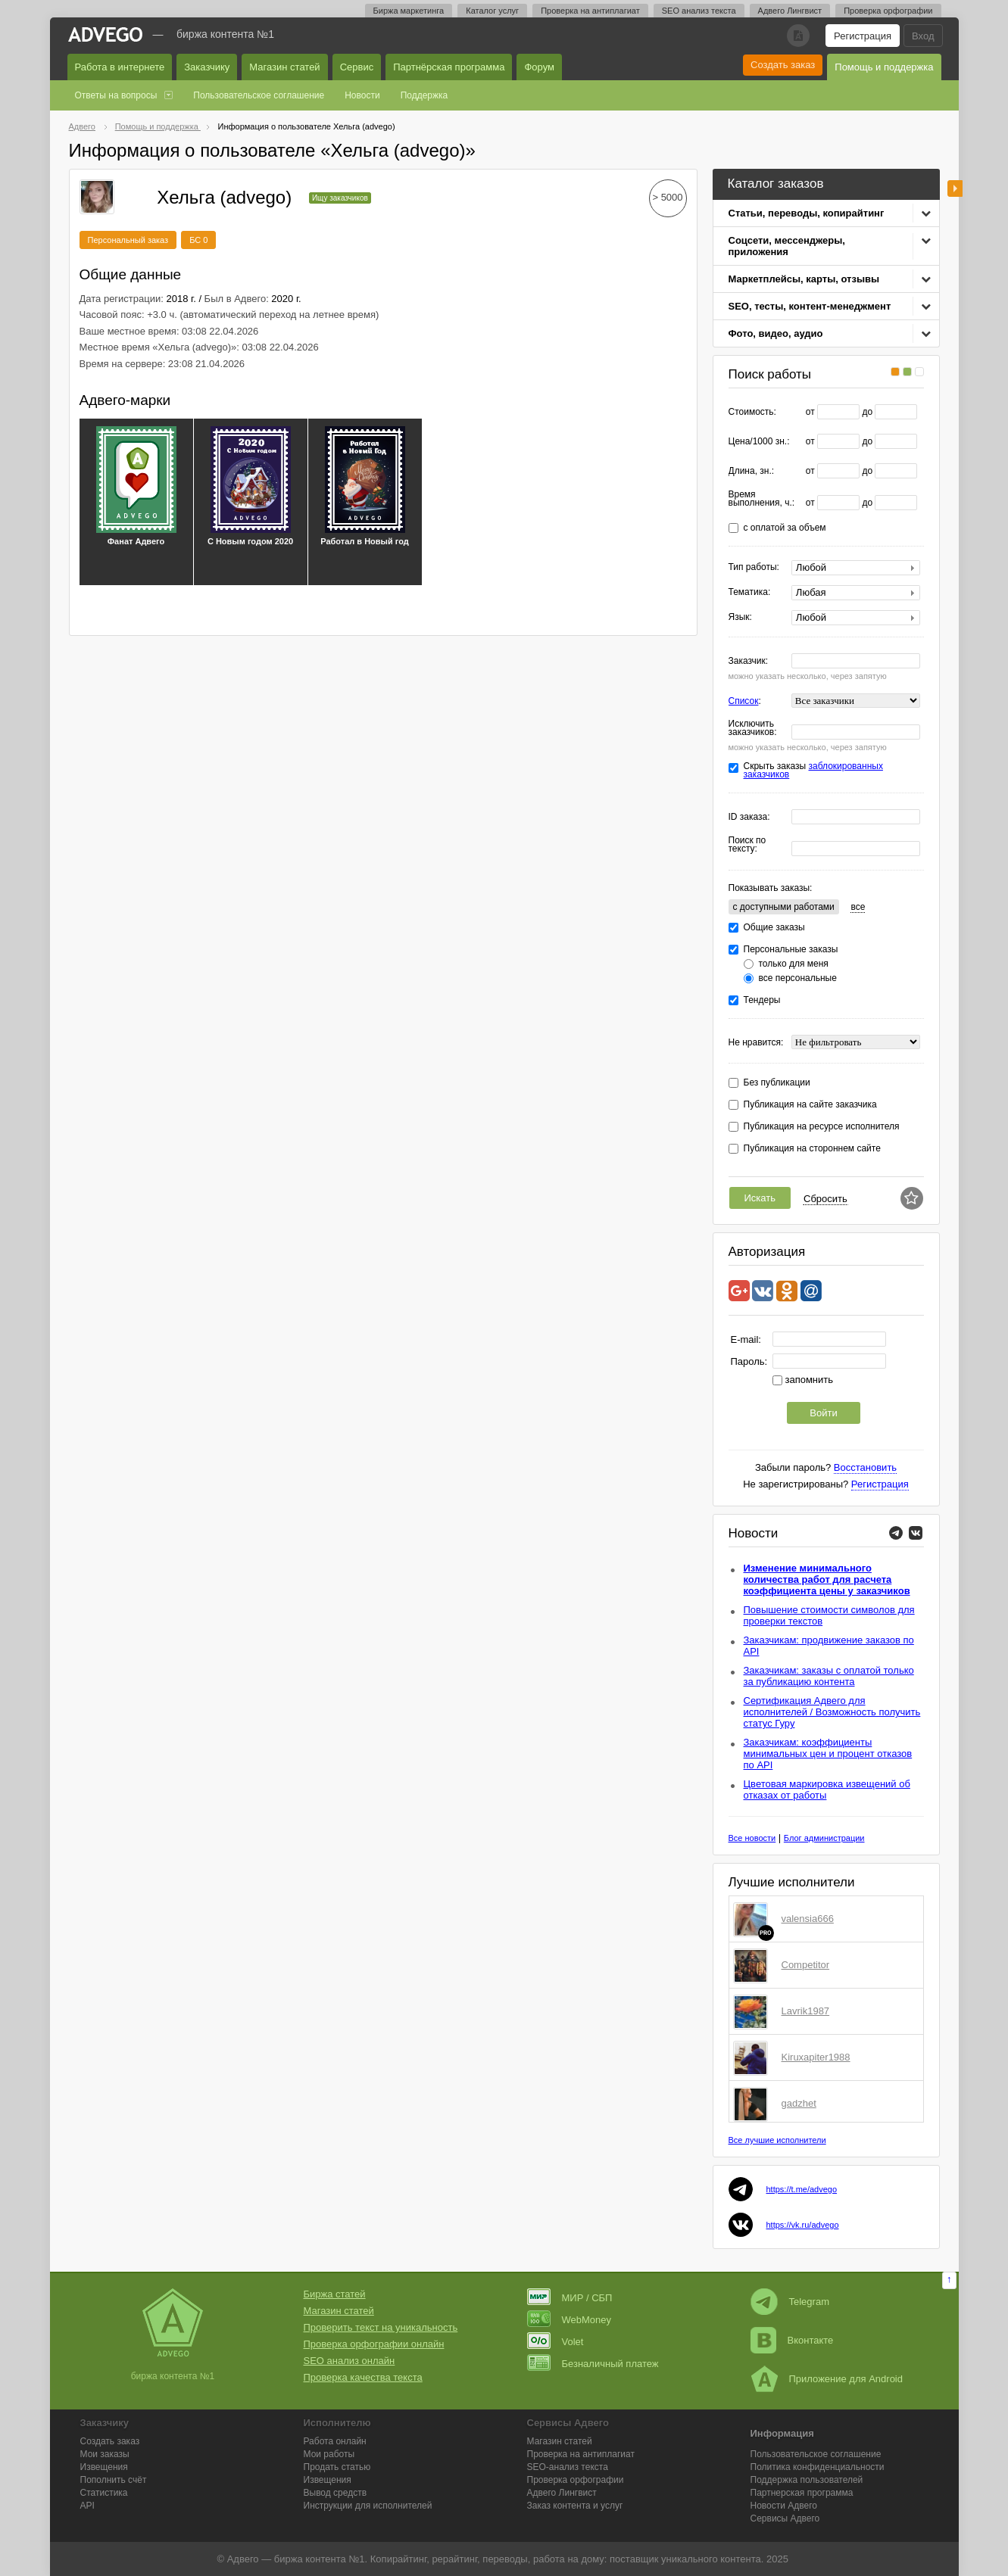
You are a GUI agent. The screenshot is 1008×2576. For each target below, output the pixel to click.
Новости (362, 95)
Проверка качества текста (363, 2377)
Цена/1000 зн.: (759, 442)
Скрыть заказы (813, 770)
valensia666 (808, 1918)
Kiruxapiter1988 (816, 2057)
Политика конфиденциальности (818, 2467)
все (857, 907)
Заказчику (206, 67)
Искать (760, 1198)
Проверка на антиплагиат (590, 10)
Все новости (752, 1837)
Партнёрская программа (448, 67)
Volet (555, 2341)
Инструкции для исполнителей (368, 2505)
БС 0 (198, 240)
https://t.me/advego (802, 2189)
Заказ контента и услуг (575, 2505)
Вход (923, 36)
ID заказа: (749, 817)
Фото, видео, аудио (776, 333)
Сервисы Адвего (785, 2518)
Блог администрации (824, 1837)
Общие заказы (774, 928)
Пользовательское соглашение (258, 95)
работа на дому (568, 2559)
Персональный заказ (128, 240)
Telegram (790, 2301)
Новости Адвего (784, 2505)
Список (744, 701)
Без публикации (777, 1083)
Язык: (740, 617)
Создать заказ (783, 64)
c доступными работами (784, 907)
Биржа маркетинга (409, 10)
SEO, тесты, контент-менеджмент (810, 306)
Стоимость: (752, 412)
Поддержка (424, 95)
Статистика (104, 2492)
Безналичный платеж (593, 2363)
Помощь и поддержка (884, 67)
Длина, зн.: (752, 471)
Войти (823, 1413)
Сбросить (825, 1198)
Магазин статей (284, 67)
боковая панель (955, 188)
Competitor (806, 1964)
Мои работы (329, 2454)
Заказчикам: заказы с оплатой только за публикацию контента (829, 1676)
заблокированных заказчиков (813, 770)
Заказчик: (749, 661)
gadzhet (799, 2103)
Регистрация (862, 36)
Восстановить (865, 1467)
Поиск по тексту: (747, 844)
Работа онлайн (335, 2441)
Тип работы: (754, 567)
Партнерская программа (802, 2492)
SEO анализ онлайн (349, 2360)
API (87, 2505)
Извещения (104, 2467)
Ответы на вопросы (116, 95)
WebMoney (569, 2319)
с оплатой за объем (785, 528)
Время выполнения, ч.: (762, 499)
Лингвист (562, 2492)
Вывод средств (335, 2492)
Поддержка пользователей (807, 2480)
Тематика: (750, 592)
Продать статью (337, 2467)
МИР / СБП (570, 2297)
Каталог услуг (492, 10)
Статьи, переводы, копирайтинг (807, 213)
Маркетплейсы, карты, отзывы (804, 279)
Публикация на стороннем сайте (812, 1149)
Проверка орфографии (888, 10)
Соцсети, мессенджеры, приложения (787, 246)
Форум (539, 67)
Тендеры (762, 1000)
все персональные (798, 978)
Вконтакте (792, 2340)
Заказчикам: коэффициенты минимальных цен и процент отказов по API (828, 1754)
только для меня (794, 964)
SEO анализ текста (699, 10)
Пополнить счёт (113, 2480)
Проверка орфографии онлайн (374, 2344)
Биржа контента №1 (225, 34)
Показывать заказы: (771, 888)
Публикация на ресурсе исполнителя (822, 1127)
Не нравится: (756, 1043)
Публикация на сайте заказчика (810, 1105)
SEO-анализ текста (567, 2467)
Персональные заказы (791, 949)
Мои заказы (105, 2454)
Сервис (357, 67)
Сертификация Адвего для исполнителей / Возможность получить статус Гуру (832, 1712)
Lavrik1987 (806, 2011)
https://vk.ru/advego (802, 2224)
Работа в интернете (120, 67)
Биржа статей (335, 2294)
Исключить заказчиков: (753, 728)
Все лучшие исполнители (777, 2140)
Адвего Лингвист (790, 10)
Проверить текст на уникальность (381, 2327)
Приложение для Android (827, 2378)
